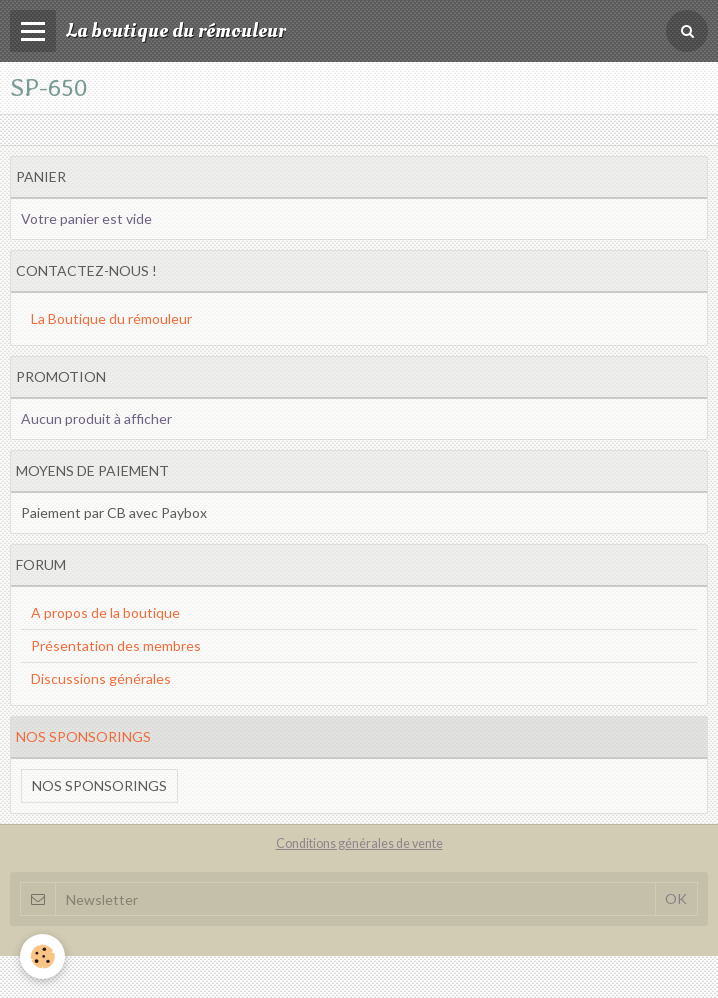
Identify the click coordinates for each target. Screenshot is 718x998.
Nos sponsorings (99, 785)
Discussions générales (101, 678)
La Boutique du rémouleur (111, 318)
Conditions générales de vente (359, 843)
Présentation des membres (116, 645)
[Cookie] (42, 956)
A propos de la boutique (105, 612)
